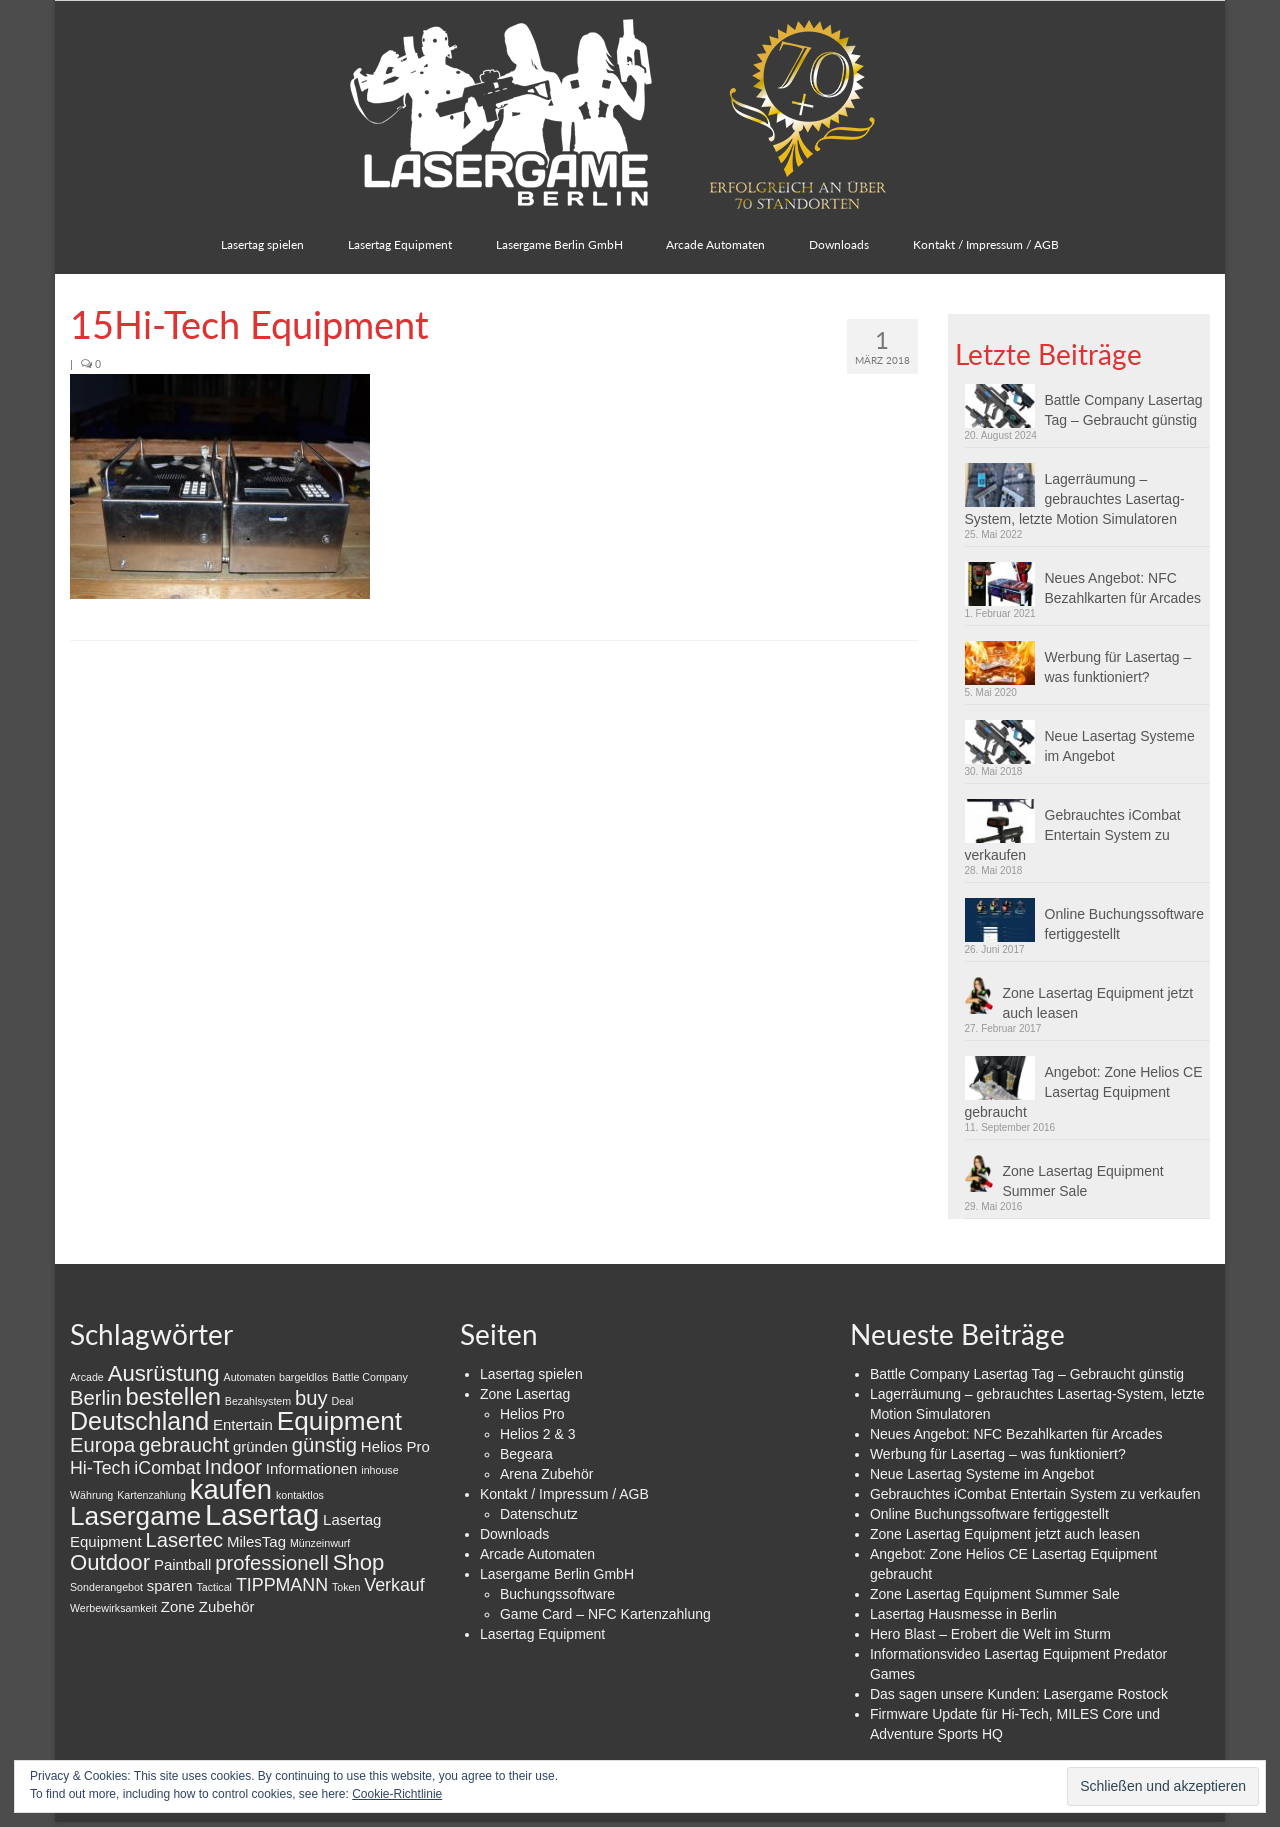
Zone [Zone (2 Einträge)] (178, 1606)
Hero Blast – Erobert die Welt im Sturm (990, 1634)
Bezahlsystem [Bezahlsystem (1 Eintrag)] (258, 1401)
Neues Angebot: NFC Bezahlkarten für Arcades (1123, 588)
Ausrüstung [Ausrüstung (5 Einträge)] (164, 1373)
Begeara (526, 1454)
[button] (220, 486)
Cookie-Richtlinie (397, 1794)
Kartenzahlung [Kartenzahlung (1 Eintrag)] (151, 1495)
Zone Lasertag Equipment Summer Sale (1083, 1181)
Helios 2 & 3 (537, 1434)
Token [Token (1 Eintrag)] (346, 1587)
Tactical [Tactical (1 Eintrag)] (214, 1587)
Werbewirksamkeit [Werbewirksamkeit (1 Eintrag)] (113, 1608)
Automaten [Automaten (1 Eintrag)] (250, 1377)
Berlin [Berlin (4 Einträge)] (96, 1398)
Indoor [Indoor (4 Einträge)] (233, 1467)
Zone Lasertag (525, 1394)
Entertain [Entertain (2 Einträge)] (243, 1424)
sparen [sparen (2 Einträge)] (170, 1585)
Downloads (514, 1534)
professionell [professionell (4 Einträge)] (272, 1563)
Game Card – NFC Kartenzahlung (605, 1614)
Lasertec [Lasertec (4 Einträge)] (184, 1540)
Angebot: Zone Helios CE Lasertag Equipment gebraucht (1084, 1092)
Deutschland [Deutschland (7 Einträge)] (139, 1421)
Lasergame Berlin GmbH (557, 1574)
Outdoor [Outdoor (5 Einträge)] (110, 1562)
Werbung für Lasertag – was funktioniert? (1118, 667)
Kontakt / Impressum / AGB (564, 1494)
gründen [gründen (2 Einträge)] (260, 1446)
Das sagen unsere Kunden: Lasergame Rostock (1019, 1694)
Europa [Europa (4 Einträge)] (102, 1445)
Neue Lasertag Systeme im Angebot (1120, 746)
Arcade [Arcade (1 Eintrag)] (87, 1377)
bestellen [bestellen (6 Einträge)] (173, 1396)
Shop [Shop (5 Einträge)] (359, 1562)
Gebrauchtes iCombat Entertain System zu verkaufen (1073, 835)
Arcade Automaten (537, 1554)
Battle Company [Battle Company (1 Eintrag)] (370, 1377)
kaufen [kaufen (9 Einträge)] (231, 1489)
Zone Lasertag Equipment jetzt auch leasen (1098, 1003)
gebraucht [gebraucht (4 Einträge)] (184, 1445)
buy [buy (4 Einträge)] (311, 1398)
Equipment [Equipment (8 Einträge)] (339, 1421)
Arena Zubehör (546, 1474)
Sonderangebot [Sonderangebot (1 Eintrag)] (106, 1587)
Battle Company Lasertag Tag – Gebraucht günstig (1124, 410)
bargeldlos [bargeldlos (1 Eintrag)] (303, 1377)
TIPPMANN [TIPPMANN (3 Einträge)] (282, 1585)
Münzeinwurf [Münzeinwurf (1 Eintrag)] (320, 1543)
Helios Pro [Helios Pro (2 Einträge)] (395, 1446)
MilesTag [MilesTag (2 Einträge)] (256, 1541)
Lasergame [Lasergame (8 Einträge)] (135, 1516)
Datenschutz (539, 1514)
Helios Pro (532, 1414)
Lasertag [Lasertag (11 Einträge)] (262, 1514)
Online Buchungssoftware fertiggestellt (1125, 924)
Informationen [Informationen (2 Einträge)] (312, 1468)
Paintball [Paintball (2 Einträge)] (182, 1564)
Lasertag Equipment (542, 1634)
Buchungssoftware (557, 1594)
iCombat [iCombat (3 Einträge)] (167, 1468)
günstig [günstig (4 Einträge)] (324, 1445)
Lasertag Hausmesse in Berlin (963, 1614)
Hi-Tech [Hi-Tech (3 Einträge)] (100, 1468)
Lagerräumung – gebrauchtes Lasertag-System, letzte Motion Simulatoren (1075, 499)
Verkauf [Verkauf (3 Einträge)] (394, 1585)
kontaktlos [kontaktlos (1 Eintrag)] (300, 1495)
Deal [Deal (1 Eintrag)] (343, 1401)
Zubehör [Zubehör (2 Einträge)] (227, 1606)
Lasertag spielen (531, 1374)
